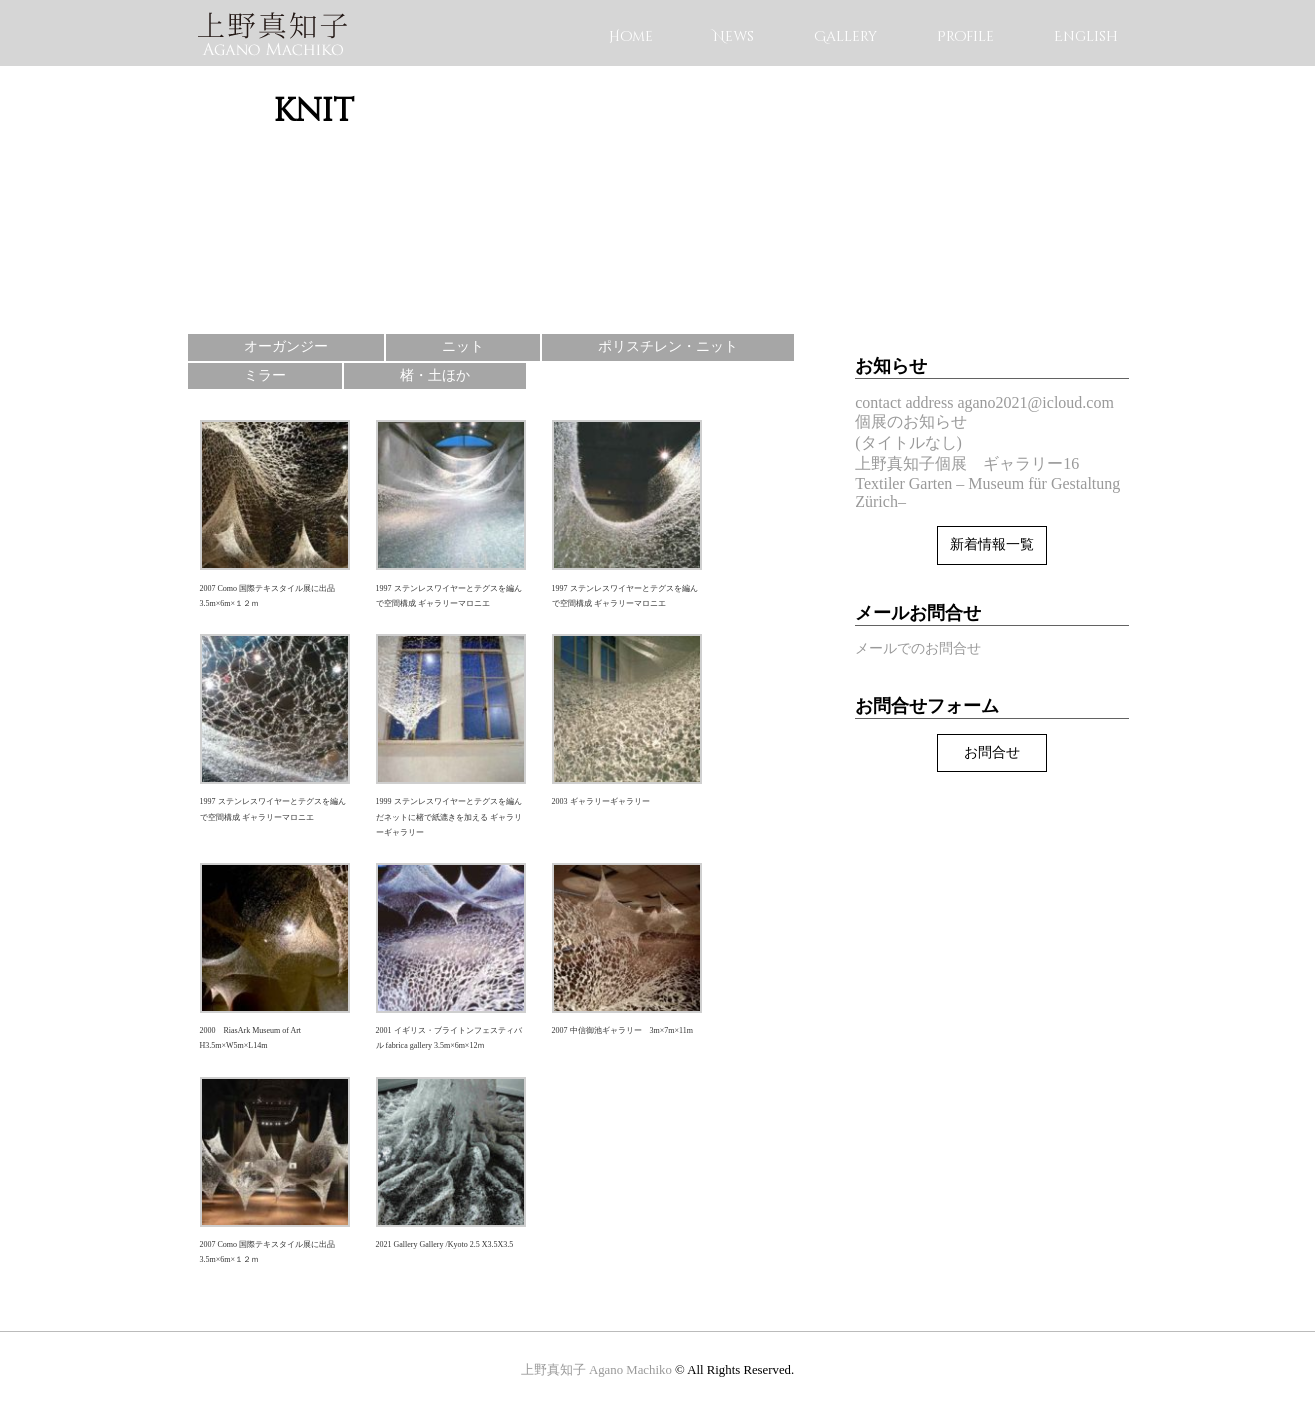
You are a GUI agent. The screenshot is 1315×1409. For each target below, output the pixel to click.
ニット (463, 346)
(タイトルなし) (908, 442)
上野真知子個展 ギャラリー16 (967, 463)
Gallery (845, 36)
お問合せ (992, 752)
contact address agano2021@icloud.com (984, 402)
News (733, 36)
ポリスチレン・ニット (668, 346)
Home (631, 36)
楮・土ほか (435, 375)
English (1086, 36)
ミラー (265, 375)
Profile (965, 36)
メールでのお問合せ (918, 648)
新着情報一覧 (992, 544)
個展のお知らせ (911, 421)
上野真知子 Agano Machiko (596, 1370)
